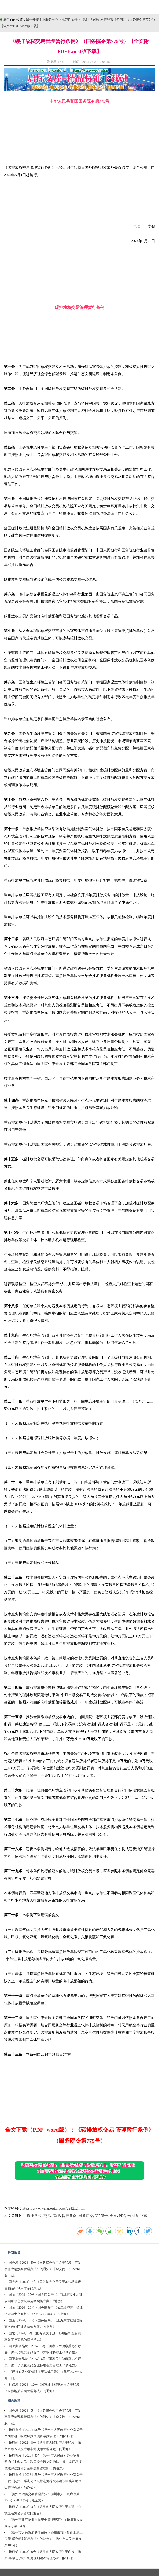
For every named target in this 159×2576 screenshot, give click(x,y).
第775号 (101, 2216)
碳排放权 (34, 2216)
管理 (56, 2216)
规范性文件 (70, 19)
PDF (122, 2216)
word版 (132, 2216)
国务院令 (85, 2216)
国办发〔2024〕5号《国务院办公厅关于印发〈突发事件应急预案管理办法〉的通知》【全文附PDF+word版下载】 (42, 2269)
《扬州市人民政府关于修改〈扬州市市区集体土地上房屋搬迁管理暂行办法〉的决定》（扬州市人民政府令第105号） (43, 2539)
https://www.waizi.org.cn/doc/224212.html (53, 2208)
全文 (113, 2216)
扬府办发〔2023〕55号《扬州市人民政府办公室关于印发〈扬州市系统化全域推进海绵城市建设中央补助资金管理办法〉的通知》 (43, 2481)
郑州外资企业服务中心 (42, 19)
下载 (144, 2216)
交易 (47, 2216)
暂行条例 (69, 2216)
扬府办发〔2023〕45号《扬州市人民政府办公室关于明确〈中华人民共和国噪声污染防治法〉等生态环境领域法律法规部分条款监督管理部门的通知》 (43, 2462)
